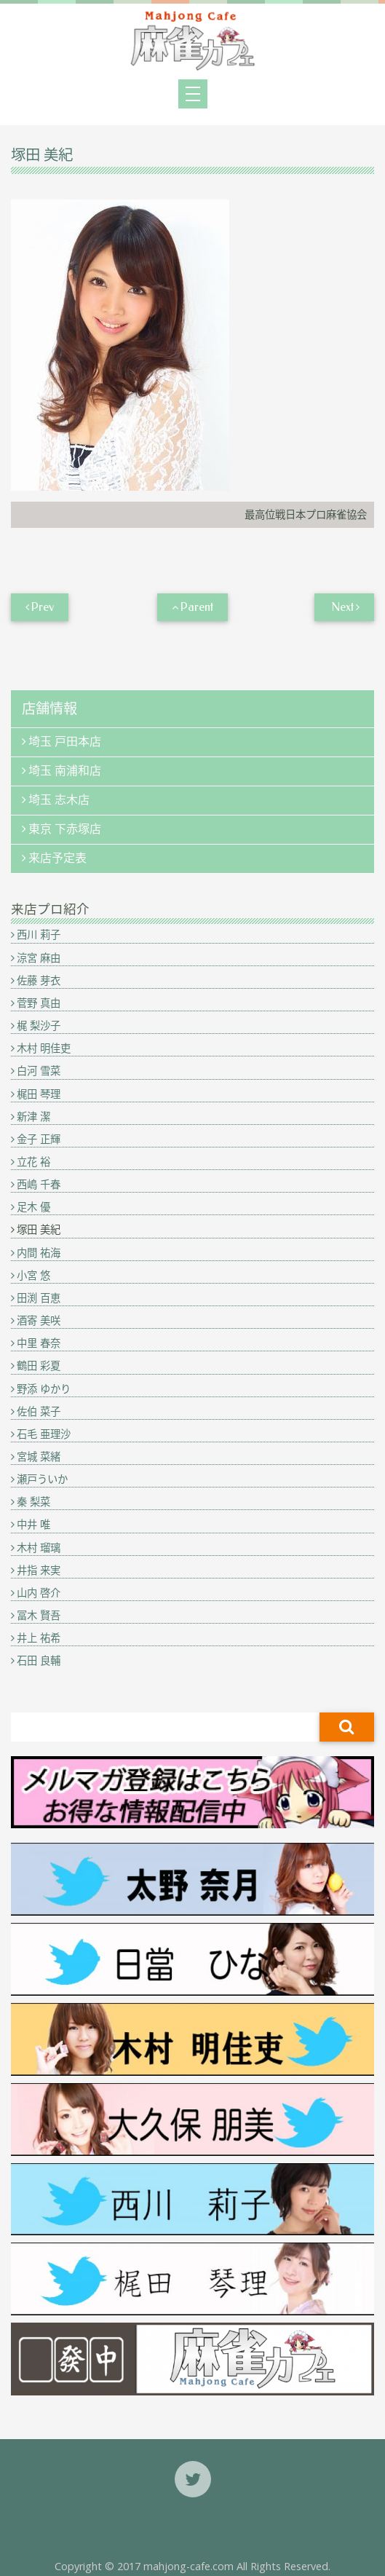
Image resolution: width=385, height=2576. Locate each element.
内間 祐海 (38, 1253)
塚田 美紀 (38, 1229)
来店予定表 (57, 858)
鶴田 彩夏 (38, 1365)
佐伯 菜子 (38, 1411)
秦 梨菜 (33, 1502)
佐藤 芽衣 (38, 980)
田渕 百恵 (38, 1298)
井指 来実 (38, 1570)
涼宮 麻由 (38, 958)
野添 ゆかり (44, 1389)
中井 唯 (33, 1524)
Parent (196, 607)
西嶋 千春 (38, 1184)
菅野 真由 (38, 1003)
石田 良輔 (38, 1660)
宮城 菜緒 (38, 1456)
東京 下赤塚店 (64, 829)
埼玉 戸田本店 (64, 741)
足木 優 (33, 1207)
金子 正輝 (38, 1139)
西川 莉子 (38, 934)
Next (342, 607)
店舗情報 (49, 708)
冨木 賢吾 (38, 1615)
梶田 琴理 (38, 1094)
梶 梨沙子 (38, 1025)
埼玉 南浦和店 (64, 771)
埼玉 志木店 (59, 800)
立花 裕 (33, 1162)
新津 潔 (33, 1116)
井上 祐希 (38, 1638)
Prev (42, 607)
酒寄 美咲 (38, 1320)
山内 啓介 (38, 1593)
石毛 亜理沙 (44, 1434)
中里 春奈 (38, 1343)
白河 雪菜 (38, 1071)
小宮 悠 (33, 1275)
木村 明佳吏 (44, 1048)
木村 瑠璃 (38, 1547)
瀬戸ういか (42, 1479)
